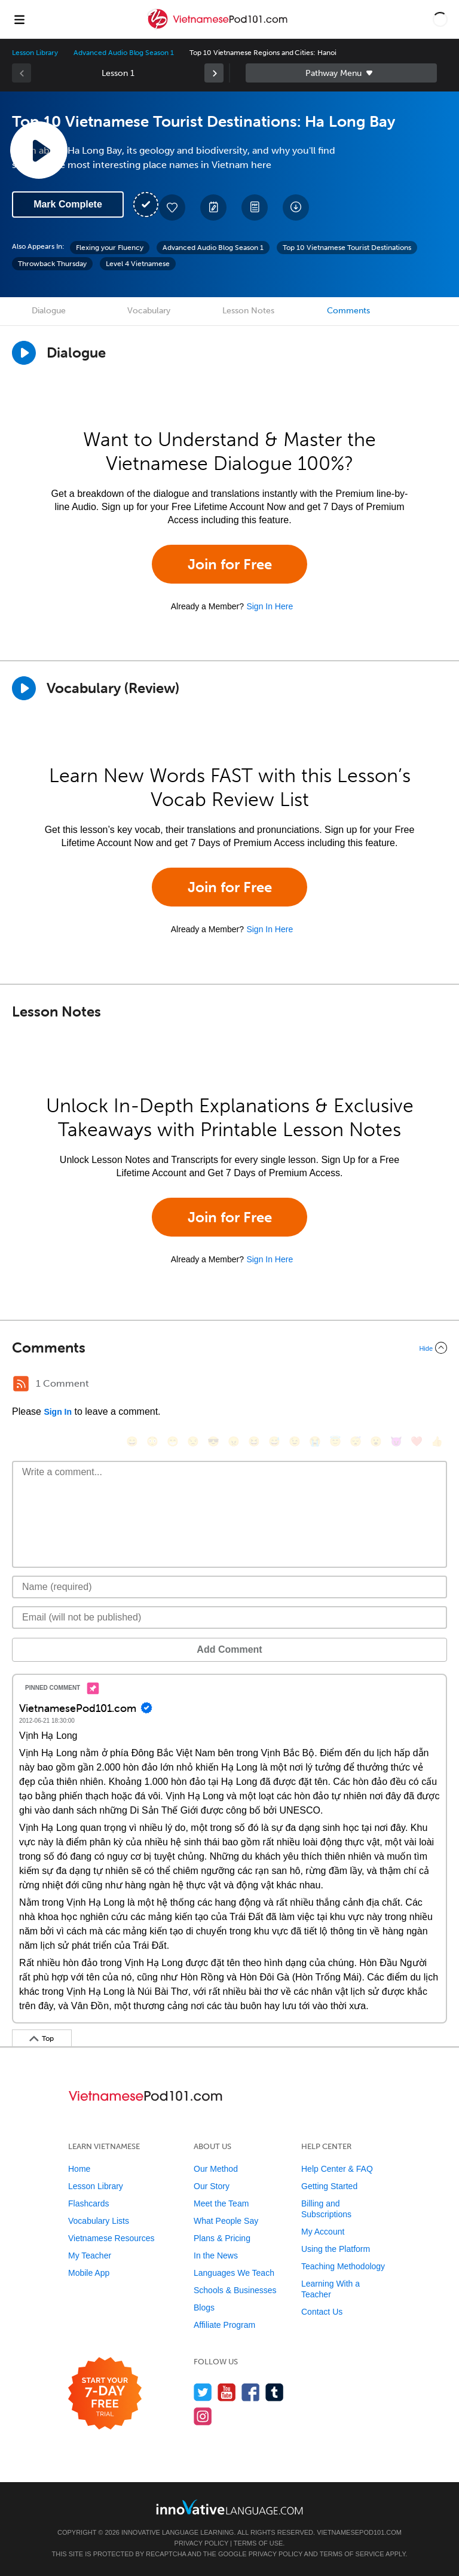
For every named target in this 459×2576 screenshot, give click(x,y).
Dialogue (49, 311)
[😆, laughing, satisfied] (254, 1441)
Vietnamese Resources (111, 2238)
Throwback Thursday (52, 264)
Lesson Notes (248, 311)
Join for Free (230, 564)
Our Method (216, 2169)
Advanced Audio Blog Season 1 (124, 52)
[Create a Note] (213, 207)
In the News (216, 2255)
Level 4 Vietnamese (138, 264)
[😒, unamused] (193, 1441)
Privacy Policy (201, 2543)
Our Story (212, 2186)
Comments (348, 311)
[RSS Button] (21, 1384)
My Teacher (89, 2255)
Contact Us (321, 2311)
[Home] (218, 28)
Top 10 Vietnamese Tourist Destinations (347, 247)
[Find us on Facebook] (250, 2392)
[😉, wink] (294, 1441)
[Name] (229, 1587)
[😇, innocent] (335, 1441)
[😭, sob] (315, 1441)
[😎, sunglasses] (213, 1441)
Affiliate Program (224, 2325)
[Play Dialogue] (24, 353)
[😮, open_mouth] (376, 1441)
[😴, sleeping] (355, 1441)
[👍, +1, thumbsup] (437, 1441)
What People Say (226, 2221)
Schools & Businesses (235, 2290)
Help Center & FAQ (337, 2169)
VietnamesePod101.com (359, 2532)
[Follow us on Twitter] (203, 2392)
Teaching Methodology (343, 2266)
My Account (322, 2231)
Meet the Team (221, 2203)
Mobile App (88, 2273)
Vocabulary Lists (98, 2221)
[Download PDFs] (254, 207)
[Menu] (19, 19)
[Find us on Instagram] (203, 2416)
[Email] (229, 1617)
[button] (440, 19)
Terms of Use (258, 2543)
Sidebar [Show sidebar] (341, 73)
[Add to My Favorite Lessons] (172, 207)
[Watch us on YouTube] (227, 2392)
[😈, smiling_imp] (396, 1441)
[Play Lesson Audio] (39, 150)
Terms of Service (352, 2553)
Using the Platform (335, 2249)
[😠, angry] (234, 1441)
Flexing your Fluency (109, 247)
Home (79, 2169)
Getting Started (329, 2186)
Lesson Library (35, 52)
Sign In (58, 1412)
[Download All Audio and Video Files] (296, 207)
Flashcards (88, 2203)
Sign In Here (269, 606)
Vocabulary (148, 311)
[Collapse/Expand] (229, 1348)
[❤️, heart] (416, 1441)
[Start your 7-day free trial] (105, 2394)
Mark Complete (67, 204)
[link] (214, 73)
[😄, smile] (132, 1441)
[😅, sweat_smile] (274, 1441)
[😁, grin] (173, 1441)
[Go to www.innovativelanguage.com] (229, 2507)
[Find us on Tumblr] (274, 2392)
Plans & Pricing (222, 2238)
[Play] (24, 688)
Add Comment (229, 1649)
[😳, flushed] (152, 1441)
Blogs (204, 2307)
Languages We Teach (234, 2273)
